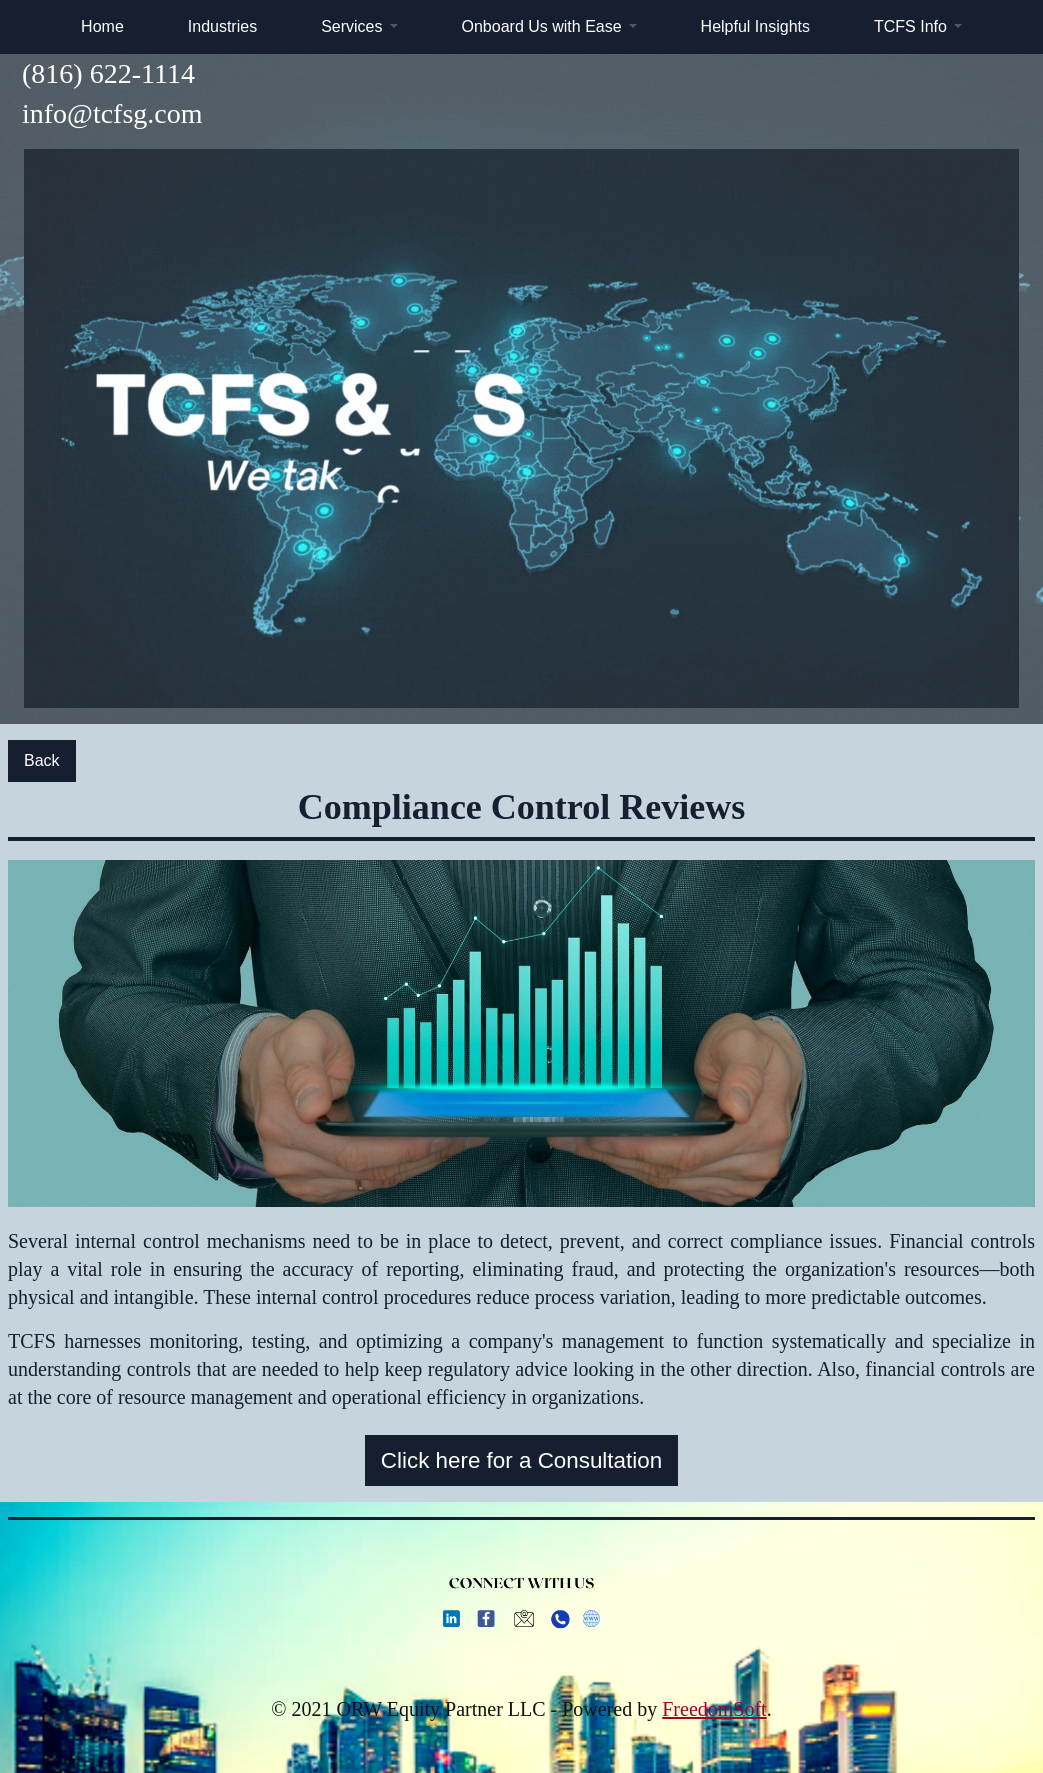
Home (102, 26)
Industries (222, 26)
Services (351, 26)
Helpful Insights (755, 26)
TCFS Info (910, 26)
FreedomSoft (714, 1709)
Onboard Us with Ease (542, 26)
